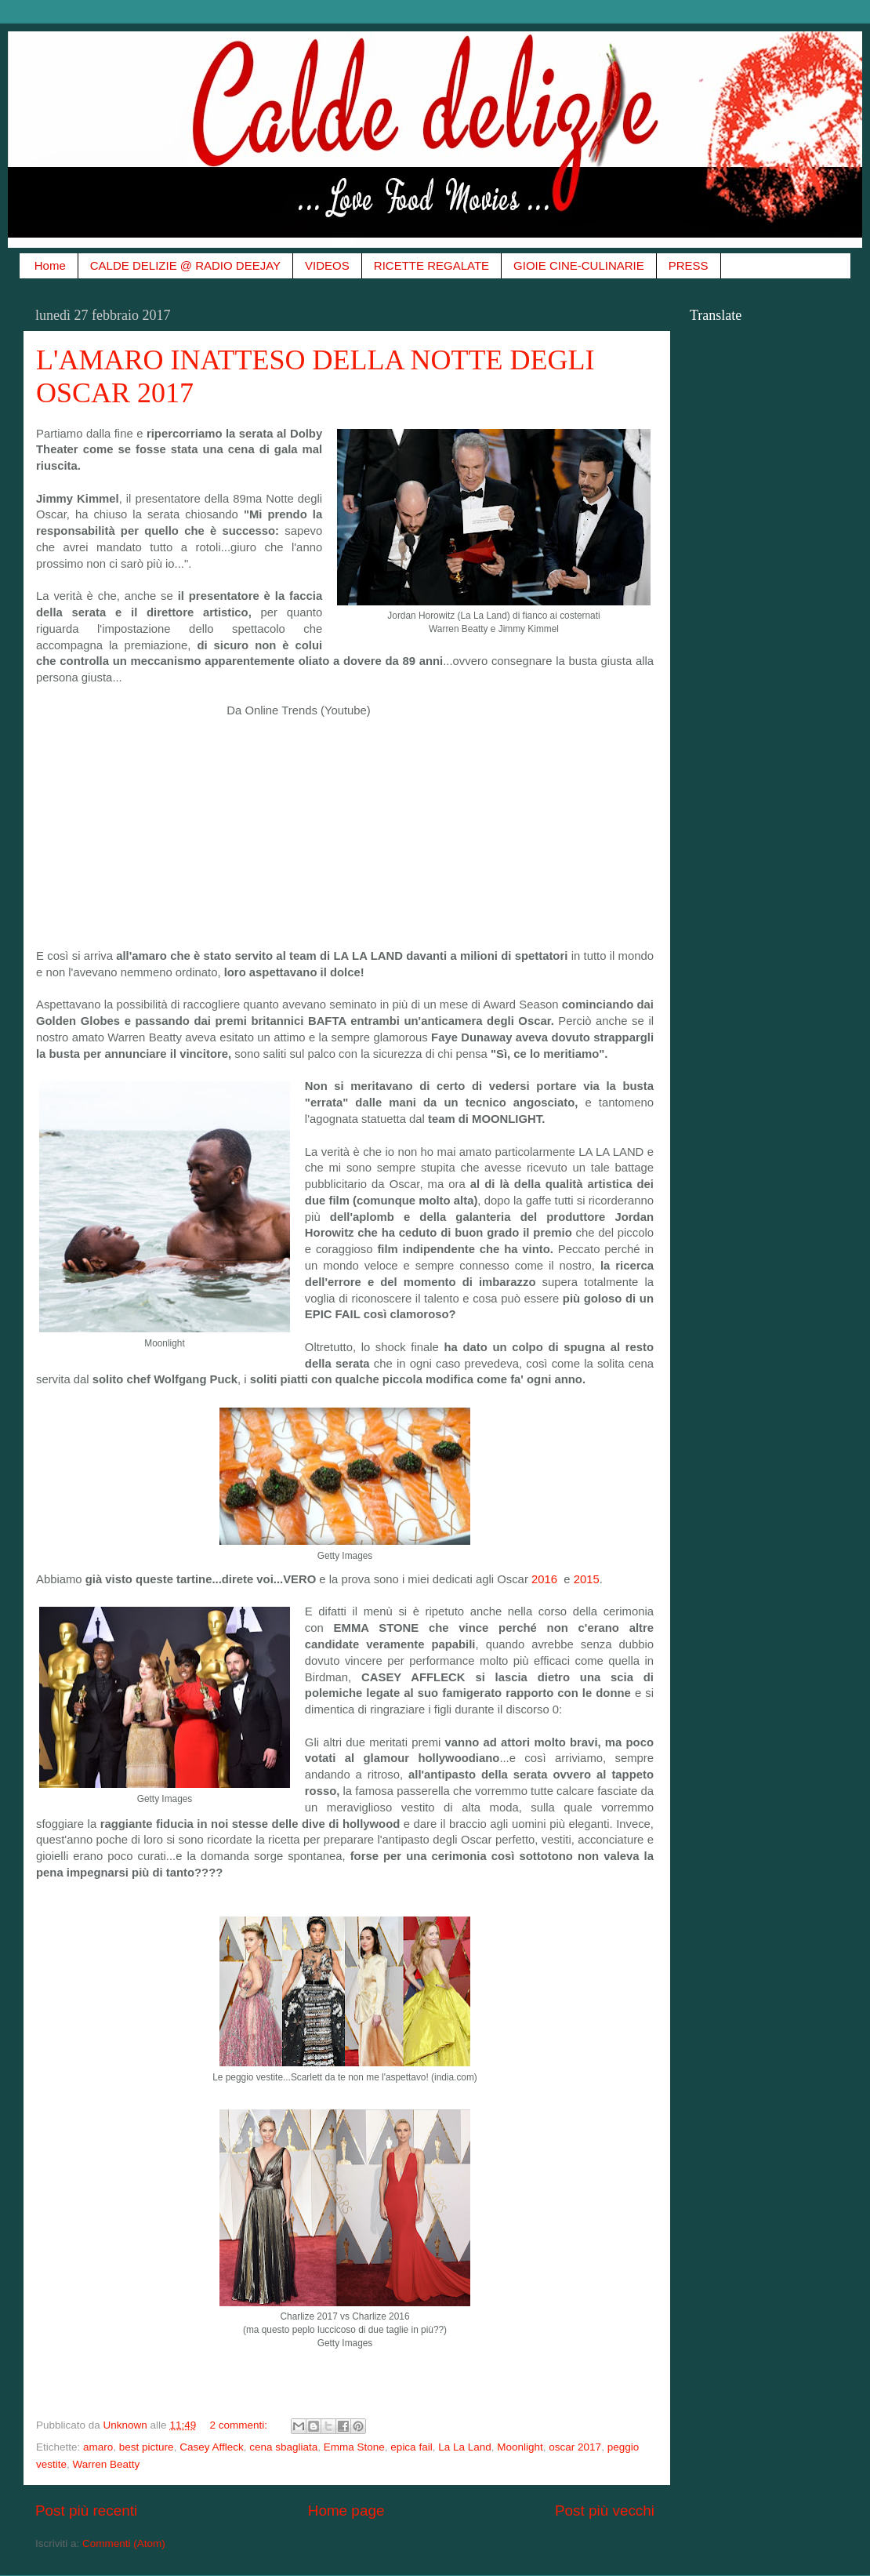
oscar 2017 (575, 2447)
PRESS (689, 265)
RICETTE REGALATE (431, 265)
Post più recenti (86, 2510)
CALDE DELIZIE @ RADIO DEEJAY (185, 265)
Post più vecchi (604, 2510)
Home (50, 265)
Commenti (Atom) (123, 2543)
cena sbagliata (283, 2447)
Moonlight (520, 2447)
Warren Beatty (106, 2464)
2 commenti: (239, 2425)
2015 (587, 1579)
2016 (545, 1579)
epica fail (411, 2447)
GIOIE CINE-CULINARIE (578, 265)
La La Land (464, 2447)
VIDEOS (327, 265)
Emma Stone (354, 2447)
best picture (146, 2447)
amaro (98, 2447)
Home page (346, 2510)
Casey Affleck (211, 2447)
